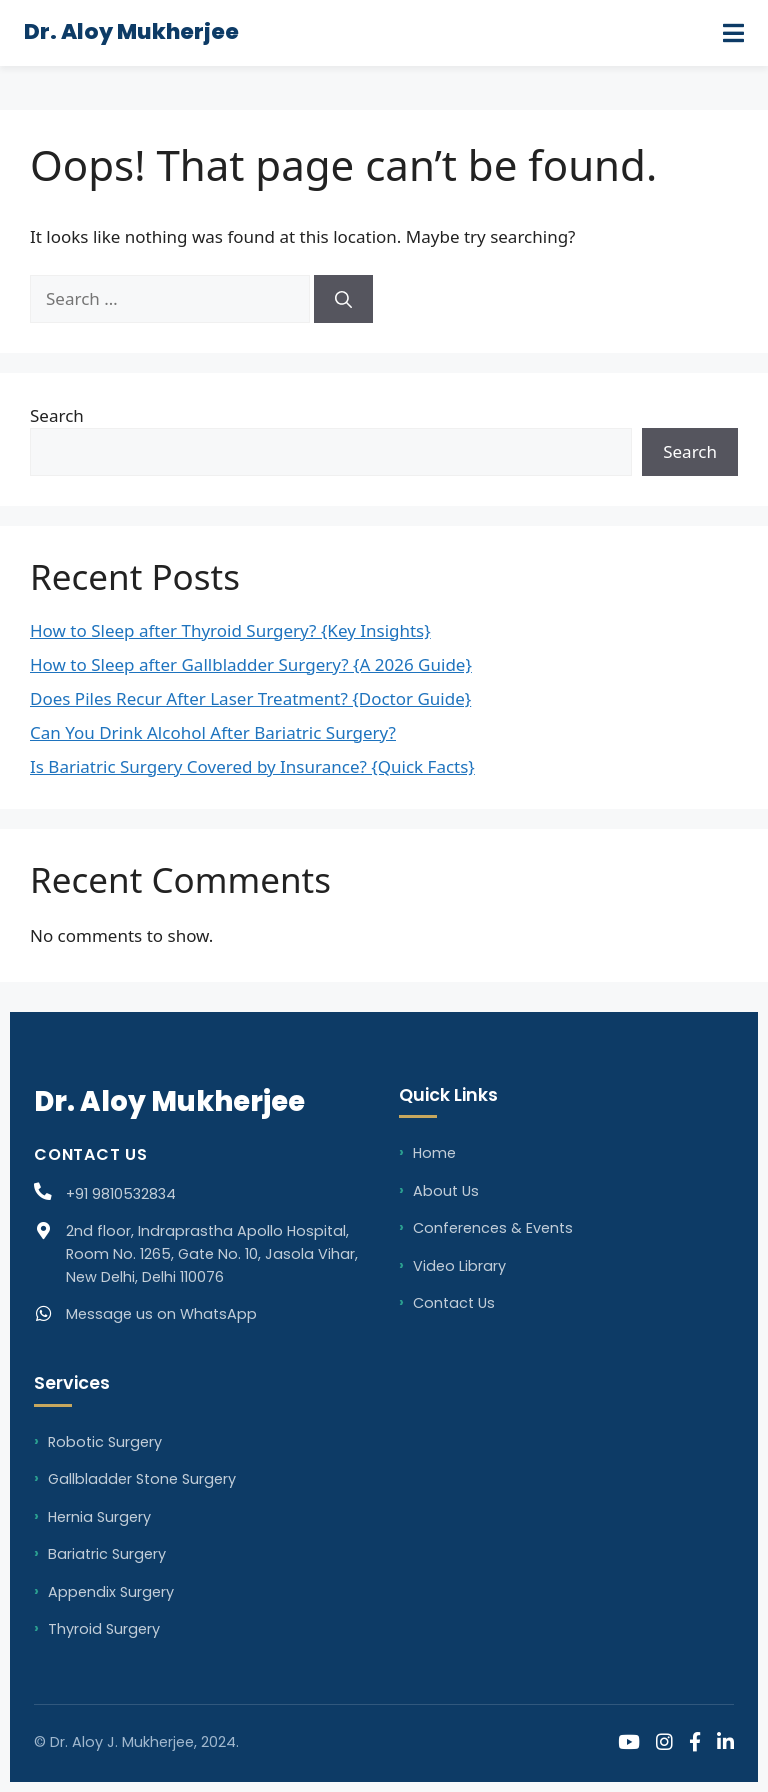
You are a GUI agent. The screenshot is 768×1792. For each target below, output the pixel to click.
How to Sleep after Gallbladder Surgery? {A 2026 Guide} (251, 664)
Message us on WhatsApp (161, 1314)
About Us (446, 1191)
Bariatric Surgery (107, 1554)
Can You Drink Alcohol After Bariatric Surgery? (213, 732)
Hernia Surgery (99, 1517)
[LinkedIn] (725, 1743)
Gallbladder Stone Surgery (142, 1479)
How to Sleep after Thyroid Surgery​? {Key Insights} (230, 630)
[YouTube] (629, 1743)
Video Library (459, 1266)
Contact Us (454, 1303)
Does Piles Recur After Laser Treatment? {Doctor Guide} (250, 698)
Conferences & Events (493, 1228)
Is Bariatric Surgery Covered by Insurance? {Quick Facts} (252, 766)
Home (434, 1153)
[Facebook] (695, 1743)
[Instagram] (664, 1743)
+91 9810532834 (121, 1194)
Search (57, 415)
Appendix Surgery (111, 1592)
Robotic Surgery (105, 1442)
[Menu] (733, 33)
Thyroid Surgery (104, 1629)
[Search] (343, 299)
